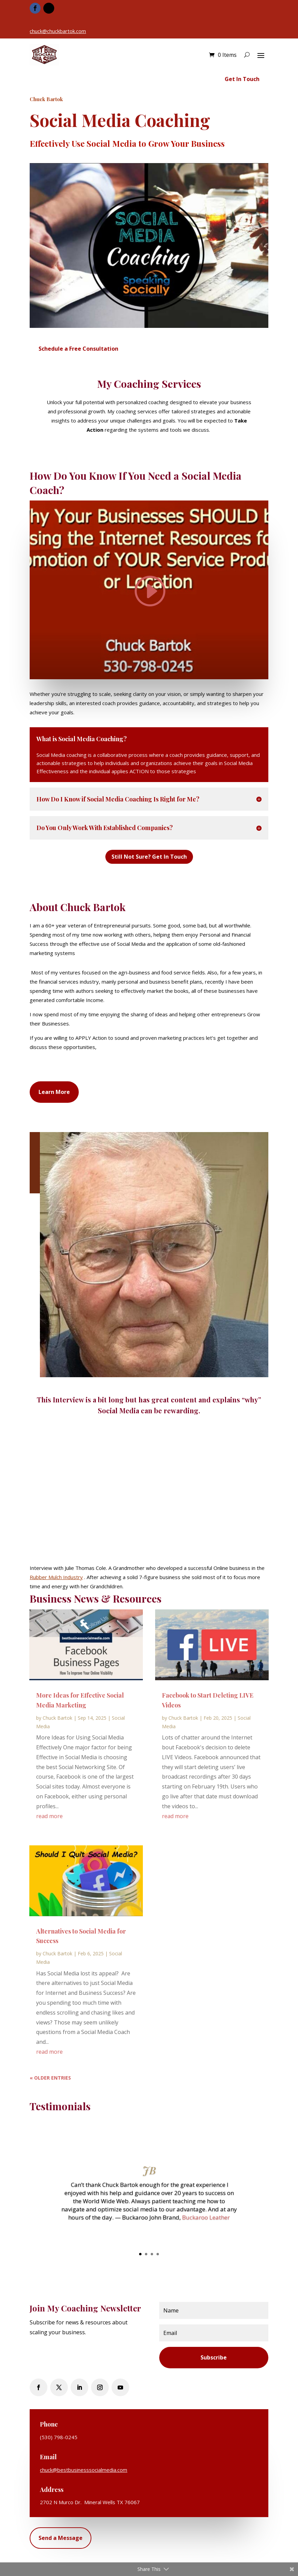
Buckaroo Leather (206, 2217)
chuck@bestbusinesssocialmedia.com (83, 2469)
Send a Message (61, 2538)
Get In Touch (242, 79)
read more (49, 1816)
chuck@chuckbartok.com (58, 31)
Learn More (54, 1092)
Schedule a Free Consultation (78, 348)
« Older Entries (50, 2077)
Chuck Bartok (57, 1718)
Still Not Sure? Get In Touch (149, 856)
